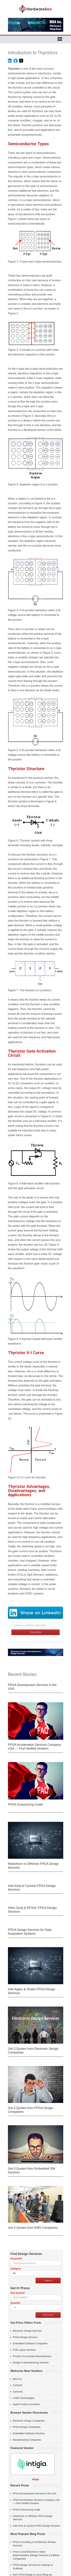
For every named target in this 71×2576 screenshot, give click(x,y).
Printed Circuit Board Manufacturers (32, 2356)
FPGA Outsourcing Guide (25, 1804)
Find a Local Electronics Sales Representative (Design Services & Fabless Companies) (36, 2555)
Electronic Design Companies (29, 2420)
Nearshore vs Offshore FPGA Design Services (33, 1865)
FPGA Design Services (25, 2337)
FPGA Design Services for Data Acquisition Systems (29, 1931)
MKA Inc (17, 2379)
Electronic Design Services (27, 2330)
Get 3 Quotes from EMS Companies (33, 2227)
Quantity (15, 2303)
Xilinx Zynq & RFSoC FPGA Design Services (32, 1909)
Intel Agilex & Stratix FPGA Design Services (31, 1991)
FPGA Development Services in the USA (32, 1686)
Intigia (35, 2479)
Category (16, 2268)
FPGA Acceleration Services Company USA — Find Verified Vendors (34, 1746)
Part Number (18, 2293)
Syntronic (18, 2391)
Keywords (16, 2258)
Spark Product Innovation (26, 2404)
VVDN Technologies (23, 2398)
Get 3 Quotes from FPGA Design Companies (30, 2109)
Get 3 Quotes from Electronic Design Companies (33, 2050)
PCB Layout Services (24, 2349)
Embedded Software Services (29, 2433)
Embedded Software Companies (30, 2343)
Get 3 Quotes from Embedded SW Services (31, 2170)
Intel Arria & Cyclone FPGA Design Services (32, 1887)
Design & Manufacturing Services (31, 2362)
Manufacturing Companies (27, 2439)
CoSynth (17, 2385)
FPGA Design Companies (27, 2427)
